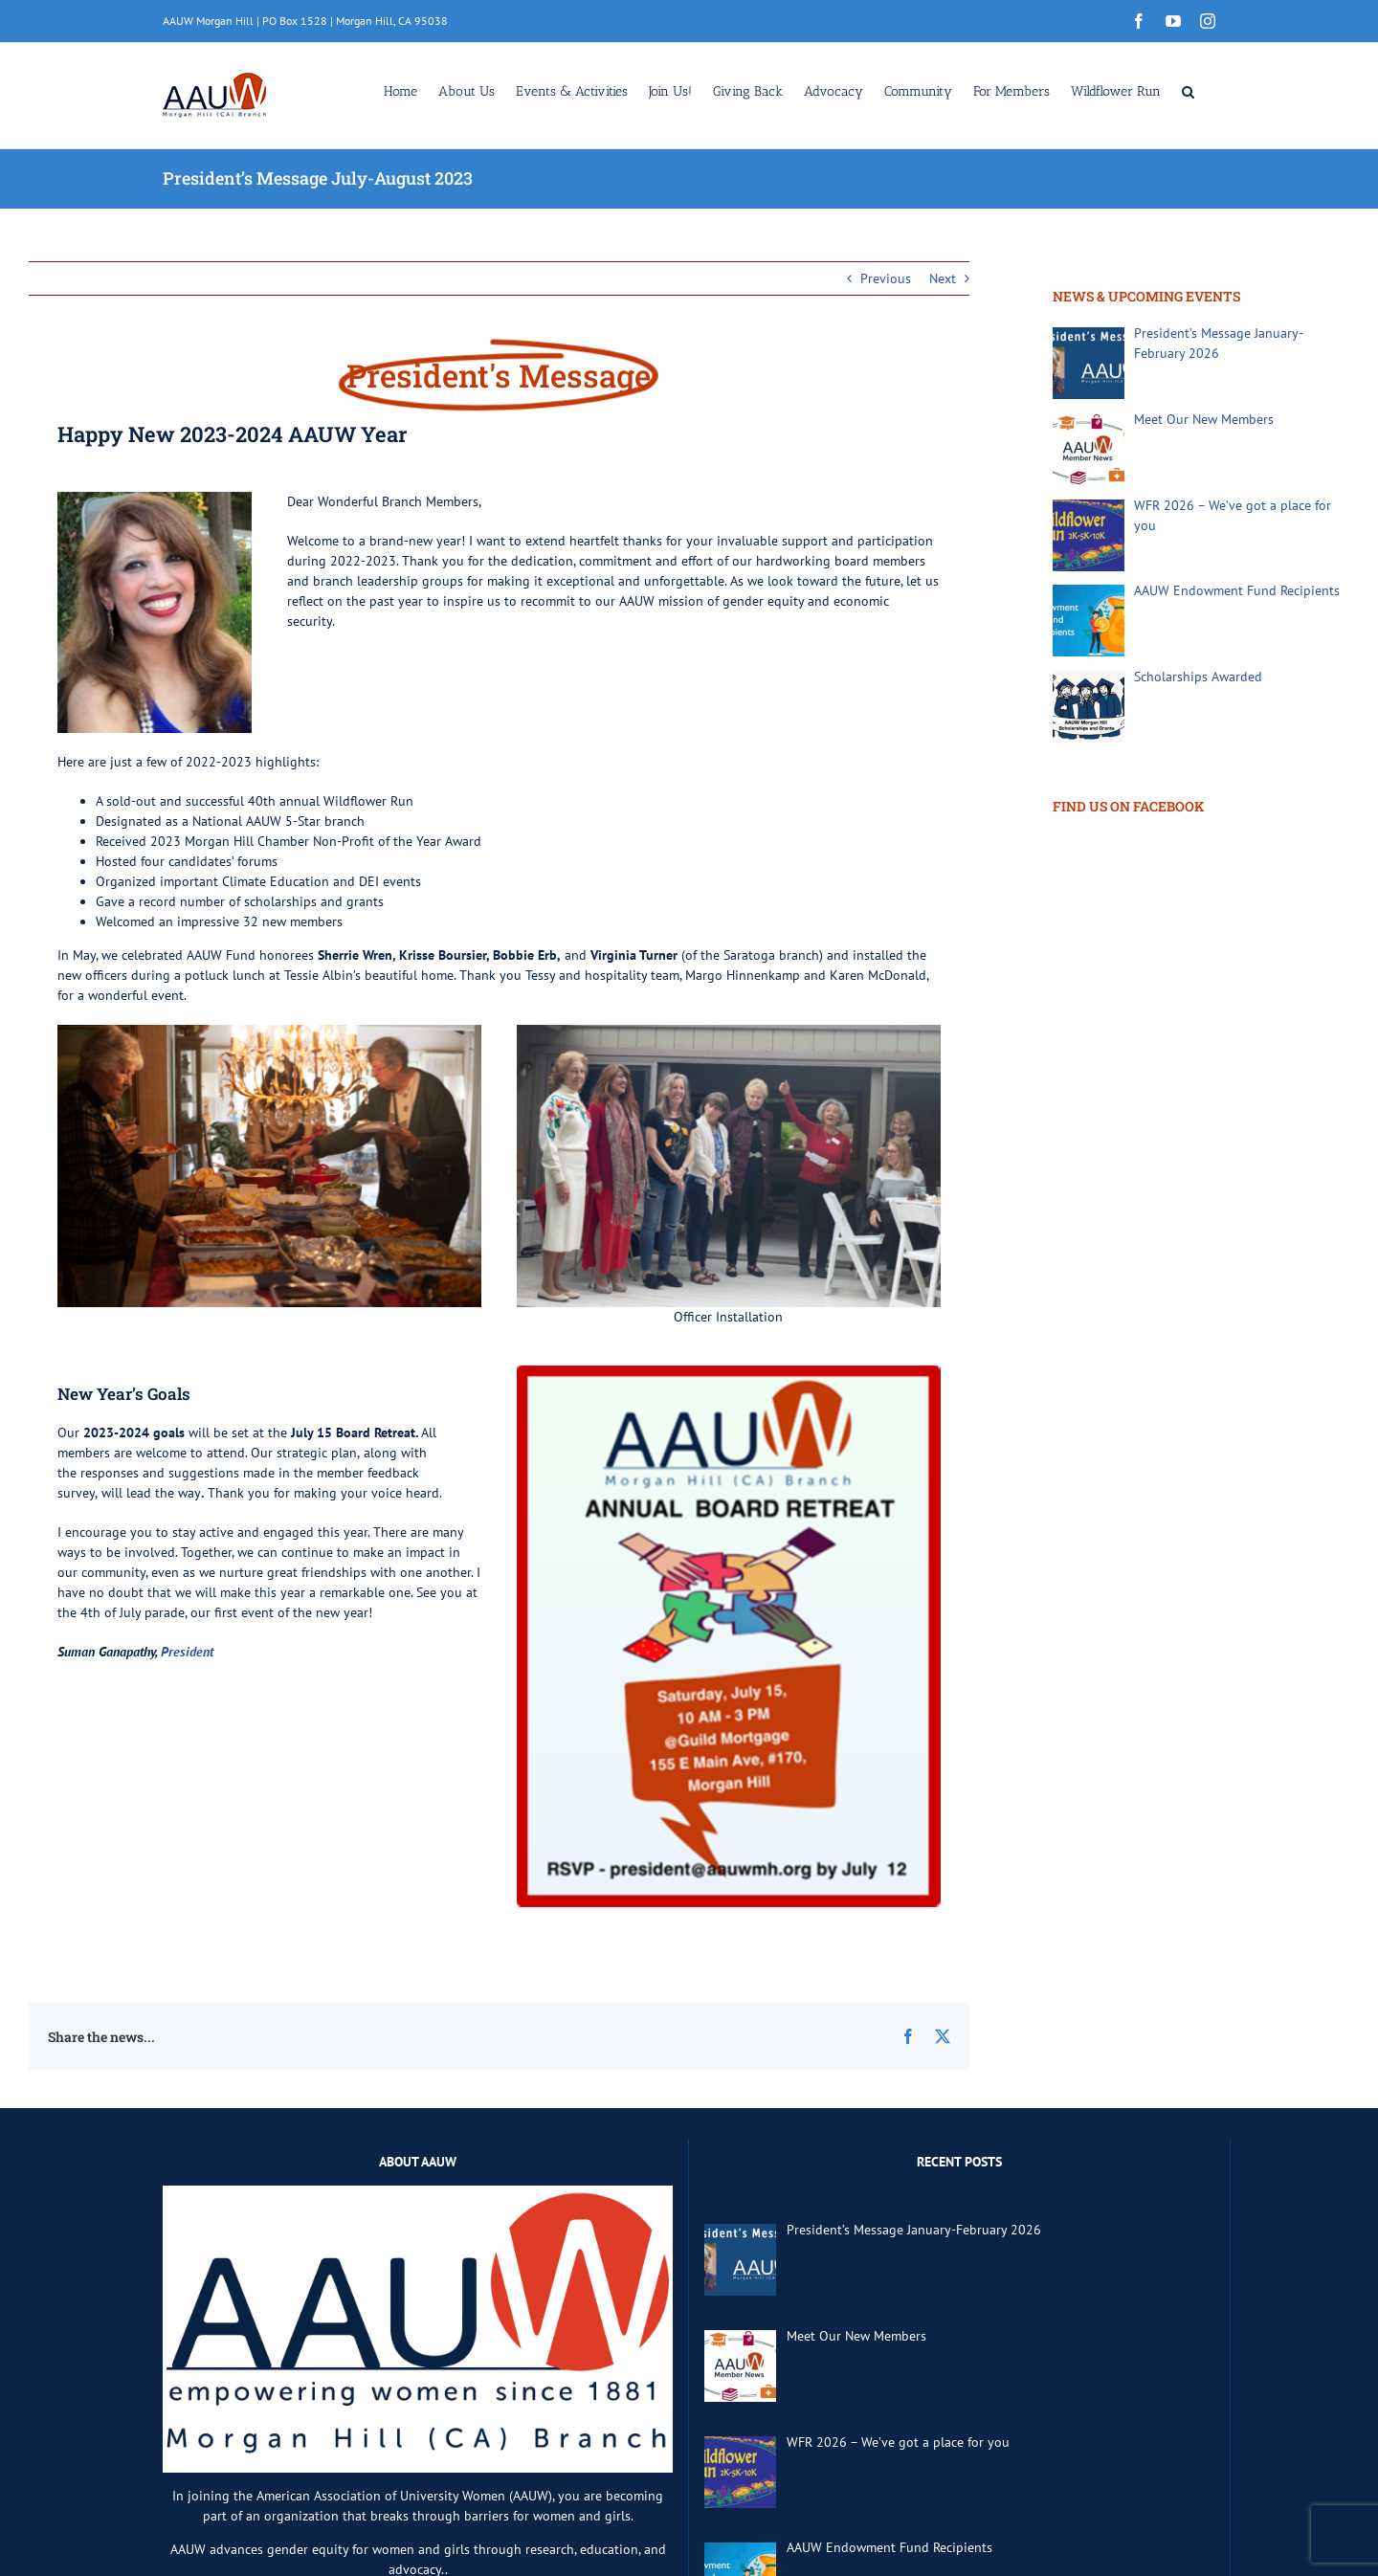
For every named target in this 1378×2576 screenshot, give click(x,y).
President (187, 1651)
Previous (885, 278)
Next (942, 278)
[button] (1188, 90)
